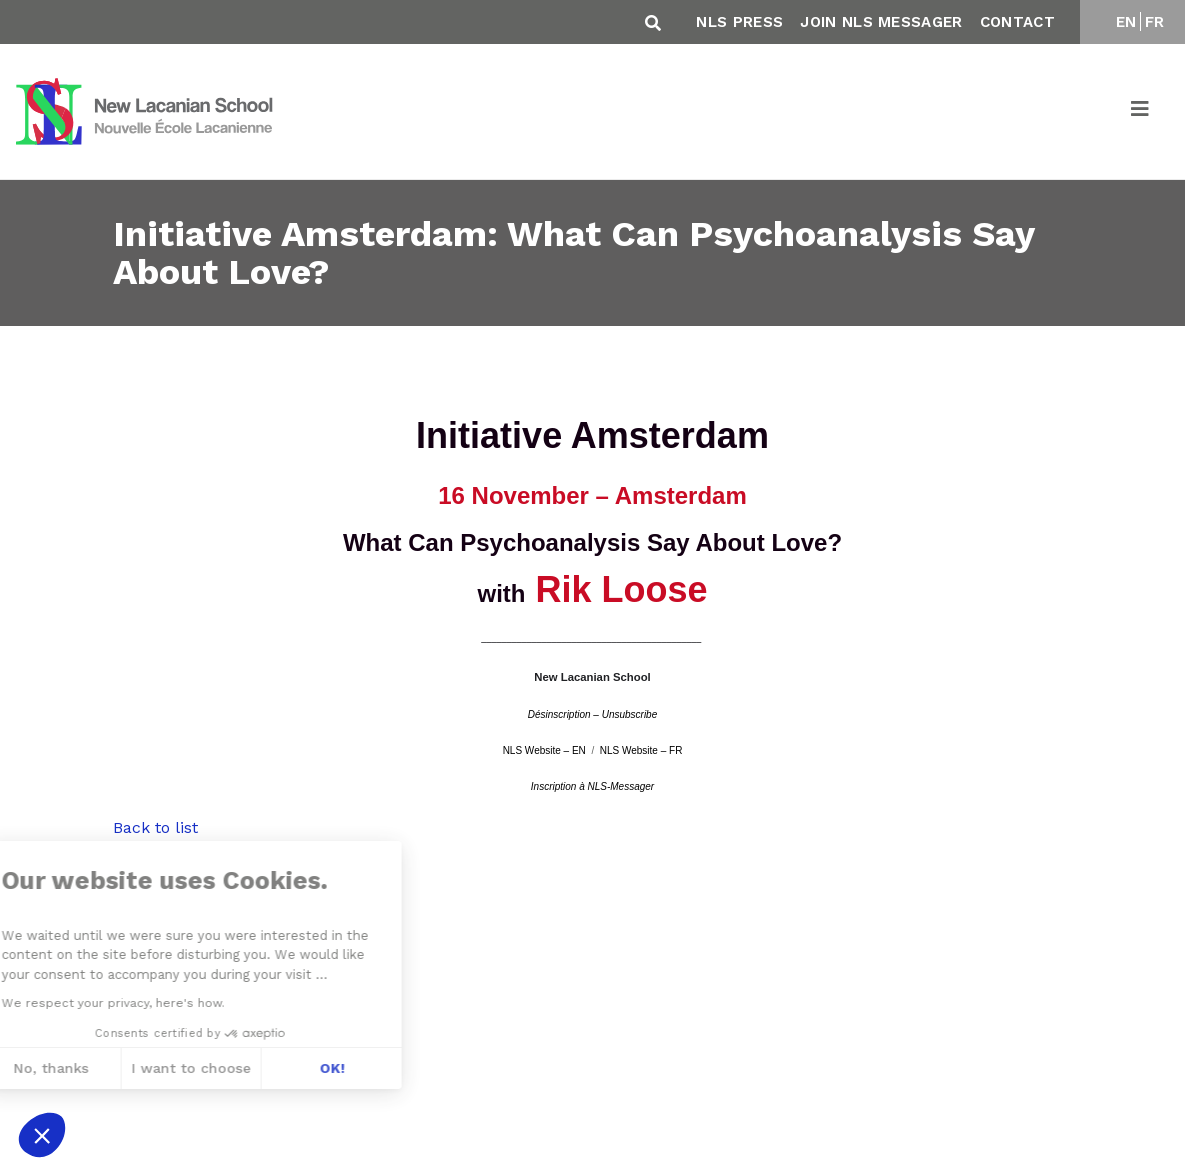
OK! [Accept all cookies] (209, 1068)
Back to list (155, 827)
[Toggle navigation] (1141, 112)
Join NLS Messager (881, 22)
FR (1155, 22)
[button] (42, 1135)
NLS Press (739, 22)
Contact (1017, 22)
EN (1126, 22)
